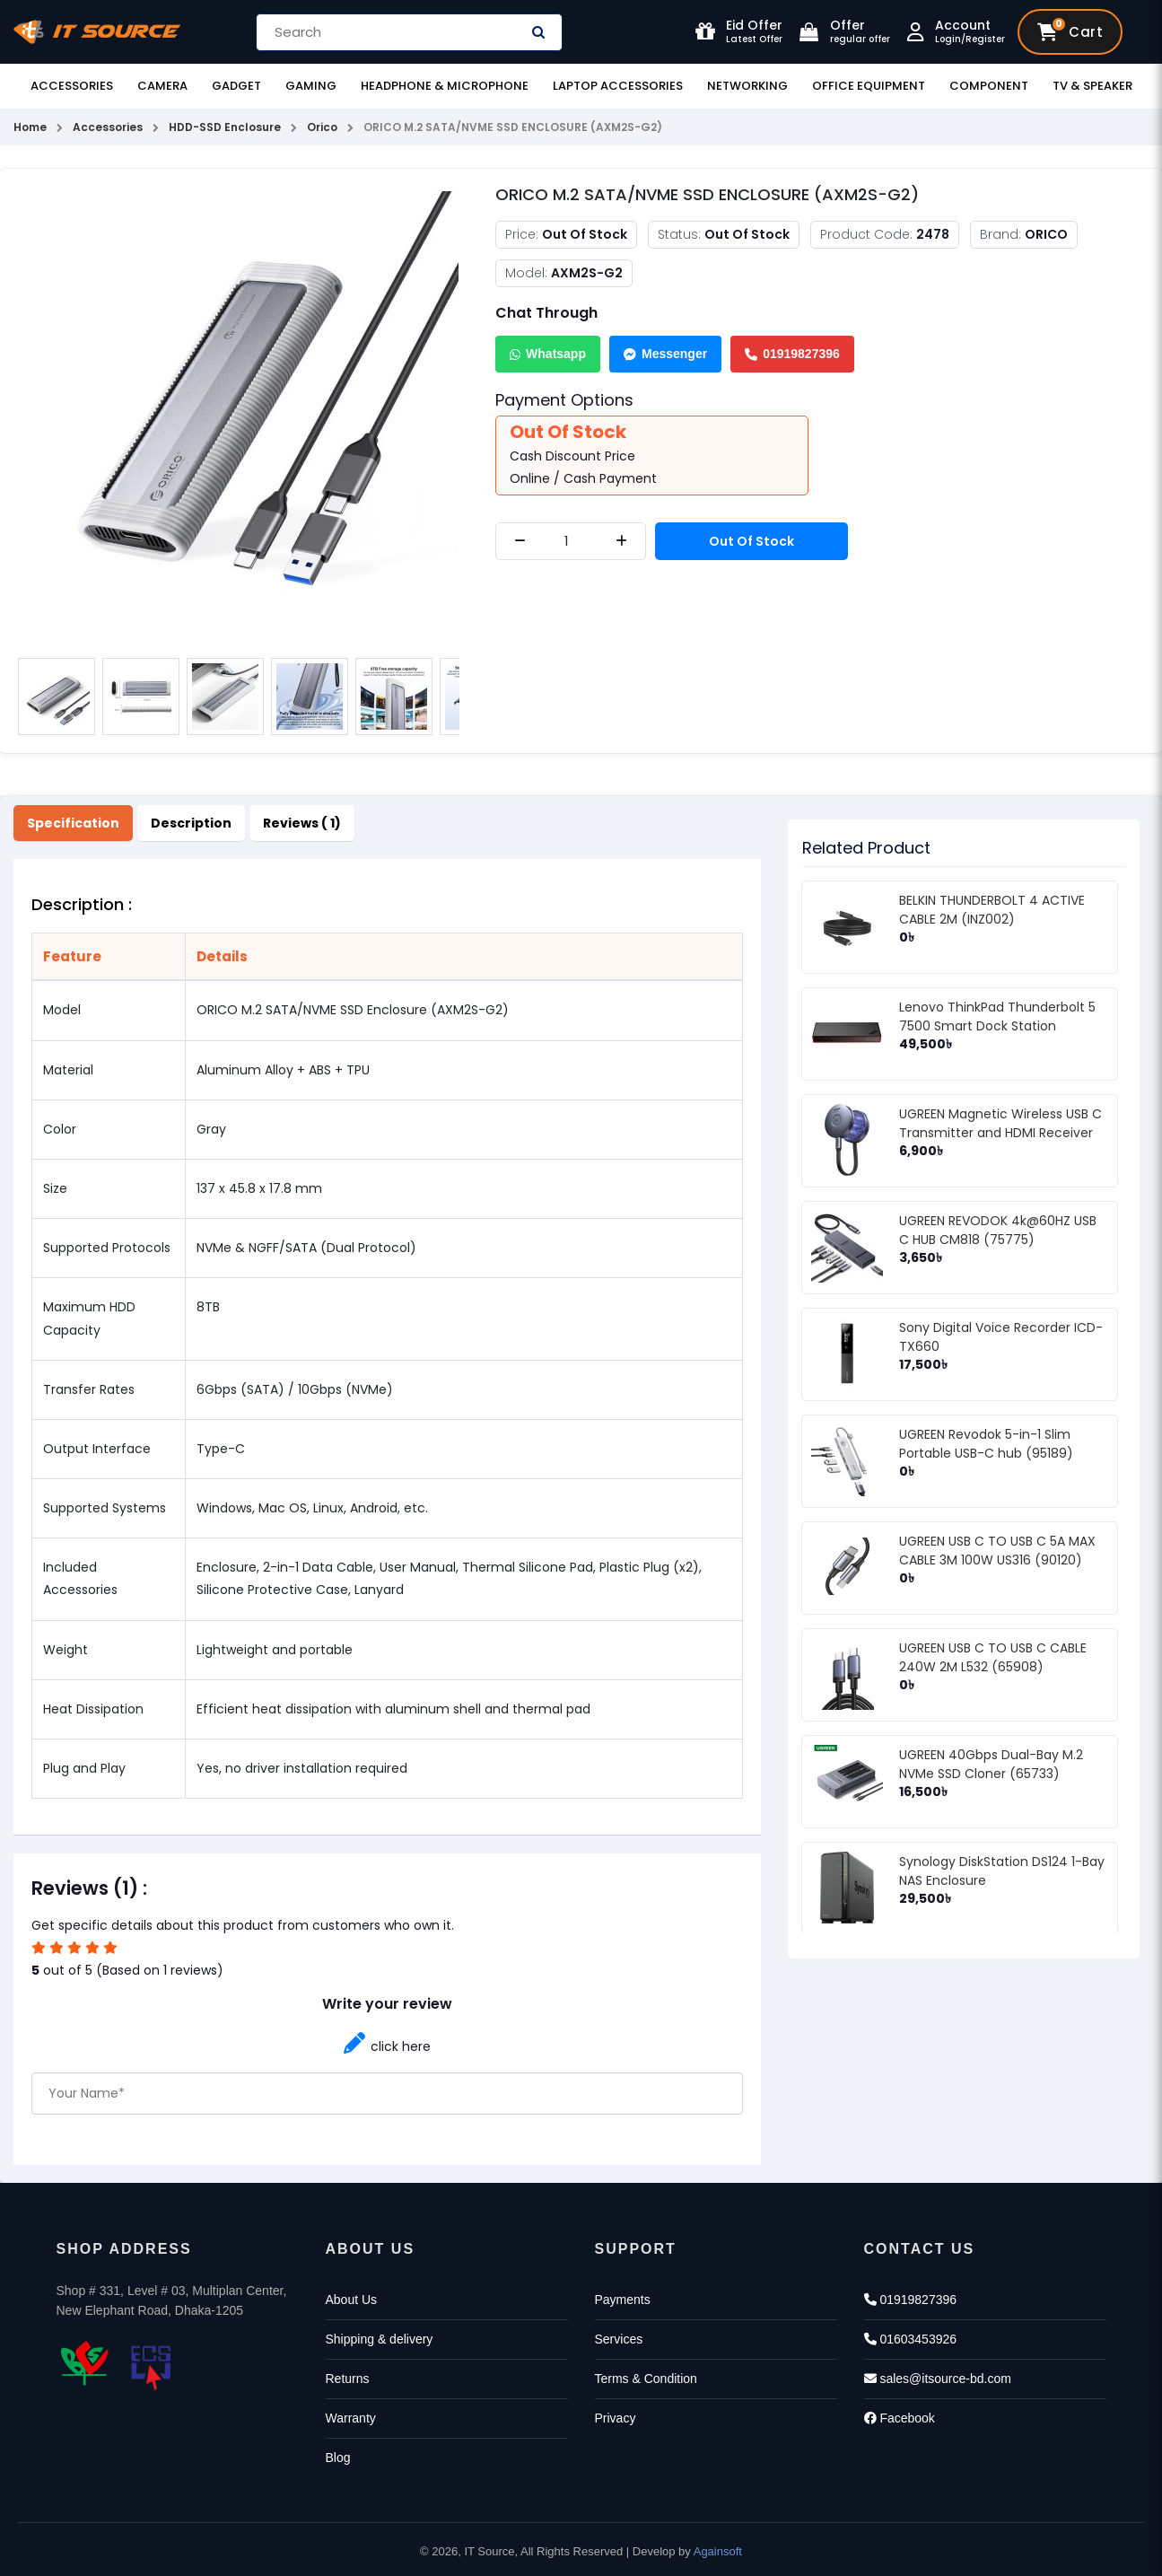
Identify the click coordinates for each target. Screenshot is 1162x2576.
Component (988, 85)
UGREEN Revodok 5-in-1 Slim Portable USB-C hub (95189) (986, 1443)
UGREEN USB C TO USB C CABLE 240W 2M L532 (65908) (993, 1657)
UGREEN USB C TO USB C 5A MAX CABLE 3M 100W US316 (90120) (997, 1550)
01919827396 (792, 353)
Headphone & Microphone (445, 85)
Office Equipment (868, 85)
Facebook (899, 2418)
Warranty (351, 2418)
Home (30, 127)
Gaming (310, 85)
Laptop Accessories (618, 85)
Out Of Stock (751, 541)
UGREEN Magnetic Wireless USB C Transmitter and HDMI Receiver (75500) (1000, 1133)
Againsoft (718, 2551)
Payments (623, 2299)
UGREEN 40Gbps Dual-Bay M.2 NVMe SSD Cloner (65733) (991, 1764)
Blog (338, 2457)
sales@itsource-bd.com (937, 2378)
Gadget (236, 85)
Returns (348, 2378)
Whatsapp (548, 353)
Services (619, 2339)
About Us (352, 2299)
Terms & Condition (646, 2378)
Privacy (615, 2418)
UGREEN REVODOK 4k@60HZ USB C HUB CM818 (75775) (997, 1230)
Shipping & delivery (379, 2339)
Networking (747, 85)
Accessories (72, 85)
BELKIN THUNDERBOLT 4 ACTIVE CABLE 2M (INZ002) (992, 909)
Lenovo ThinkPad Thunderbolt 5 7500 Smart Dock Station (997, 1016)
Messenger (665, 353)
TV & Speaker (1092, 85)
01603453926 (910, 2339)
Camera (162, 85)
